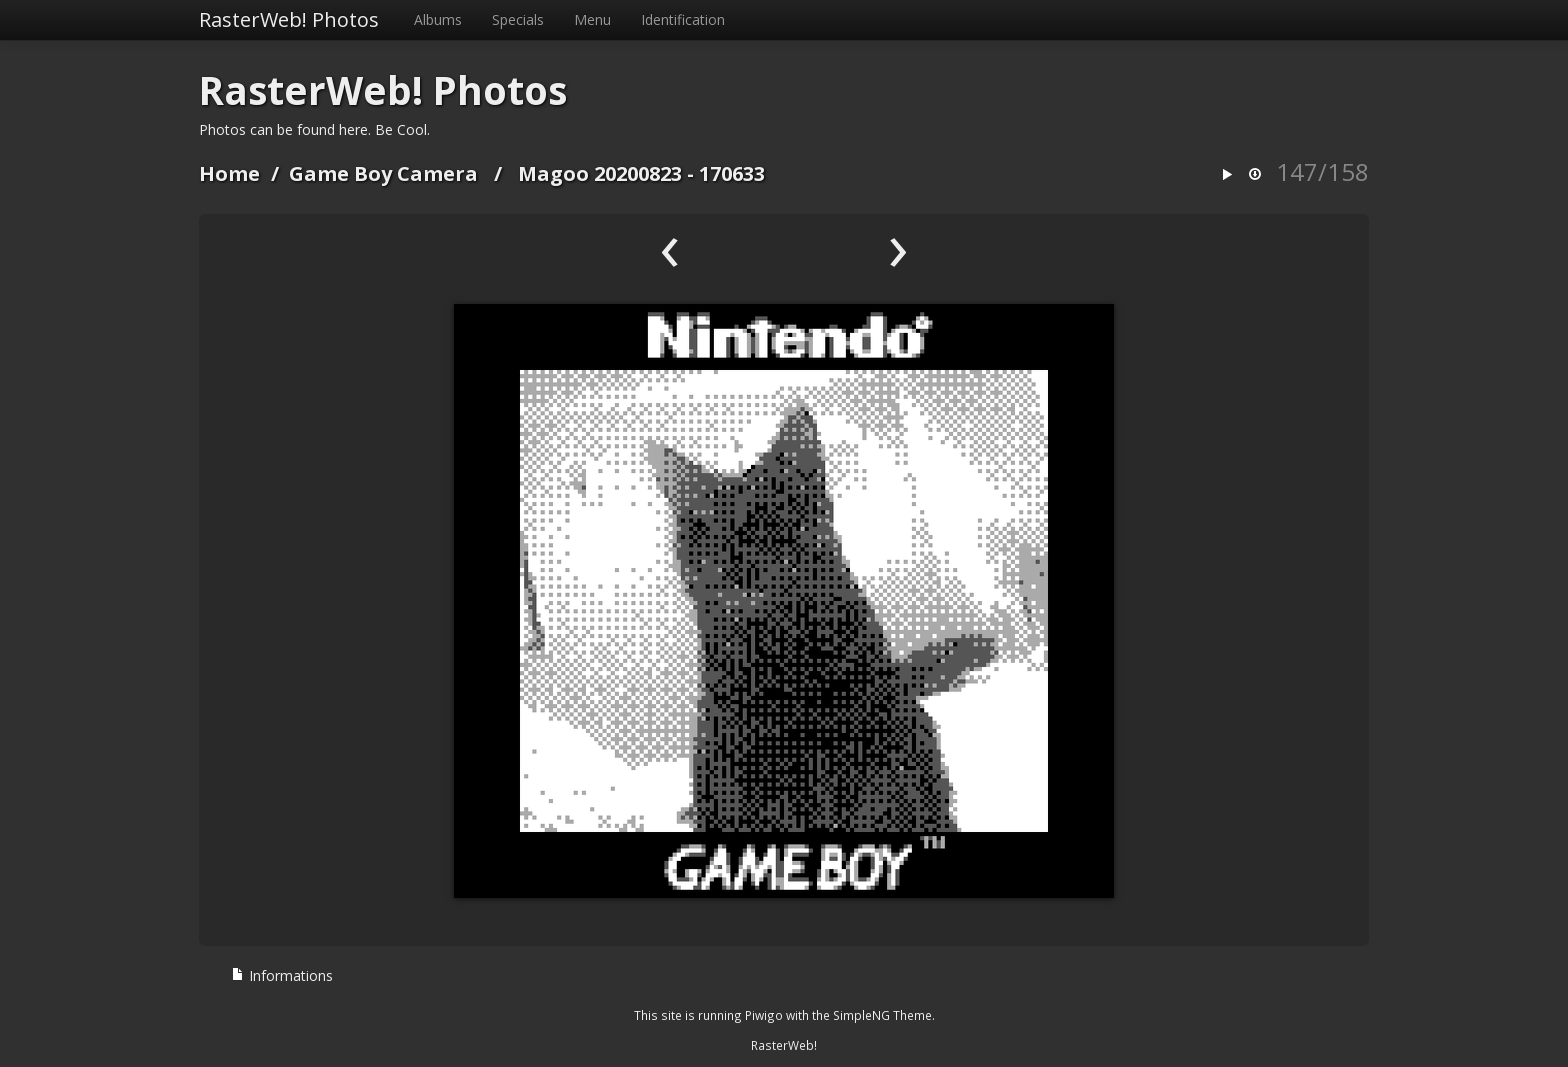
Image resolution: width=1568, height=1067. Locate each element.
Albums (438, 19)
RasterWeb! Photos (289, 19)
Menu (592, 19)
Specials (518, 19)
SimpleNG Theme (882, 1015)
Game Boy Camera (383, 173)
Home (229, 173)
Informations (282, 975)
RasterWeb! (784, 1045)
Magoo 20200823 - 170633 (641, 173)
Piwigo (764, 1015)
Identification (683, 19)
